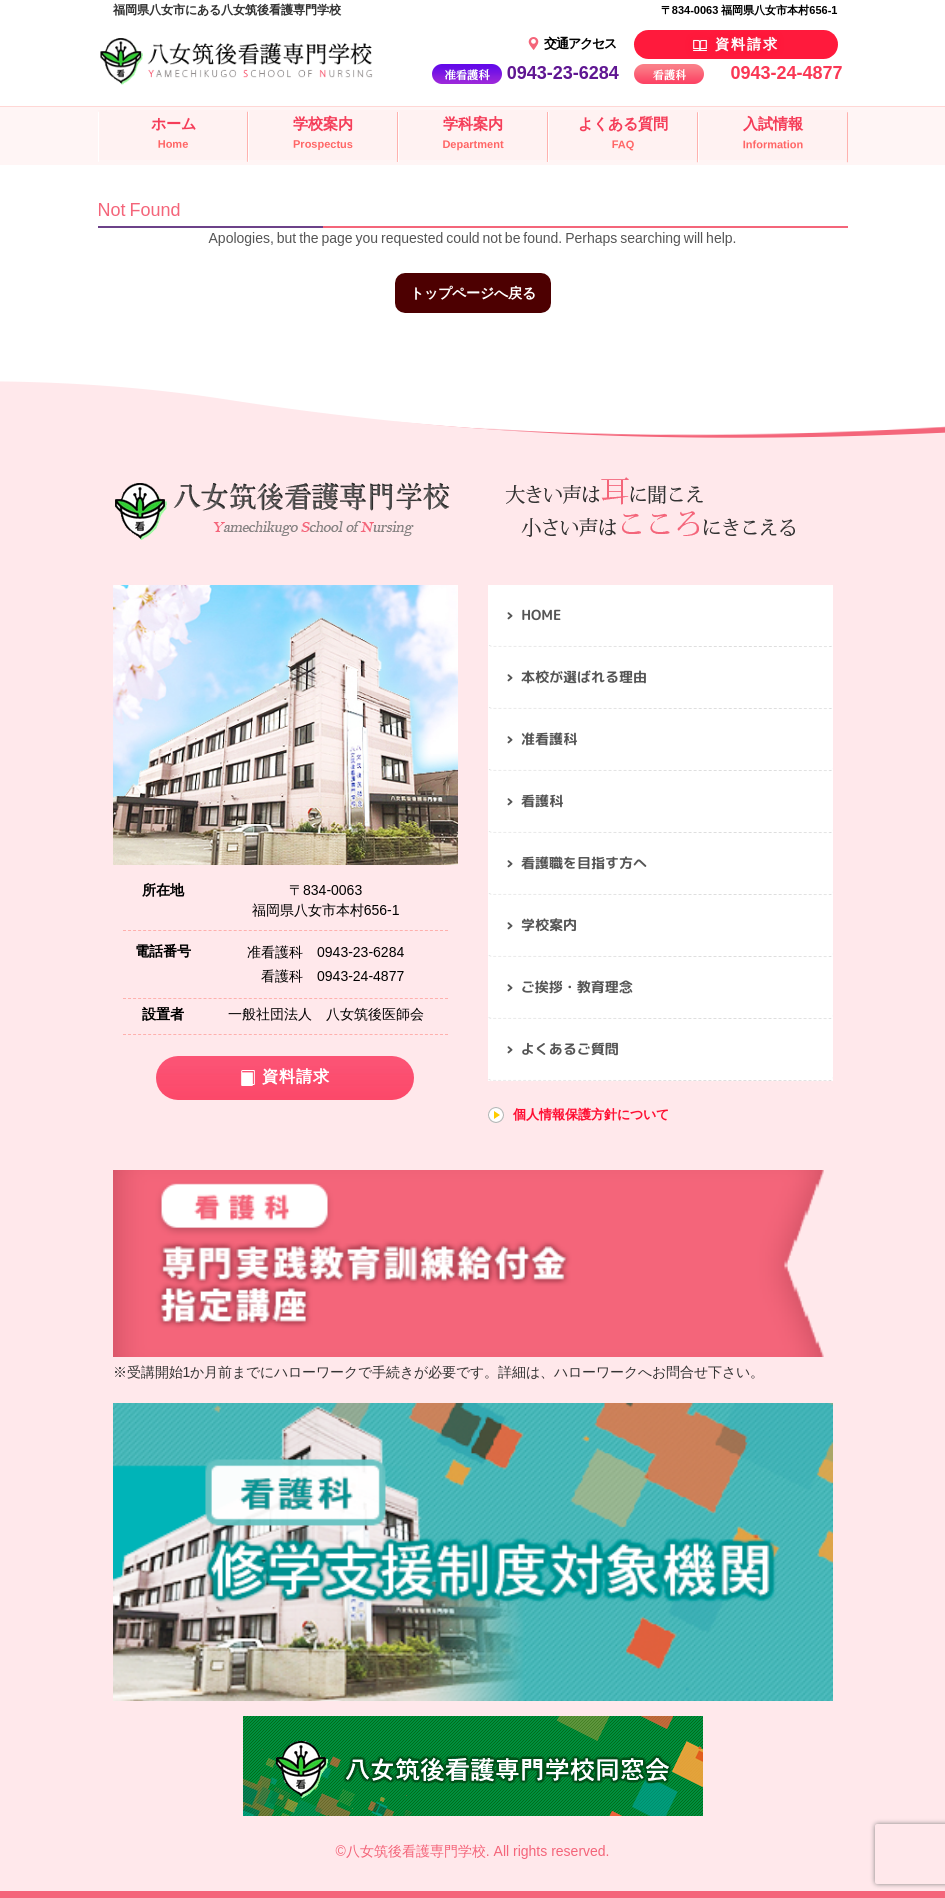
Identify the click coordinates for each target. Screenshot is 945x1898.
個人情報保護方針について (591, 1114)
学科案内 (472, 134)
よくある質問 (622, 134)
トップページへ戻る (473, 293)
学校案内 (322, 134)
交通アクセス (579, 43)
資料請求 (744, 44)
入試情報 (772, 135)
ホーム (172, 134)
